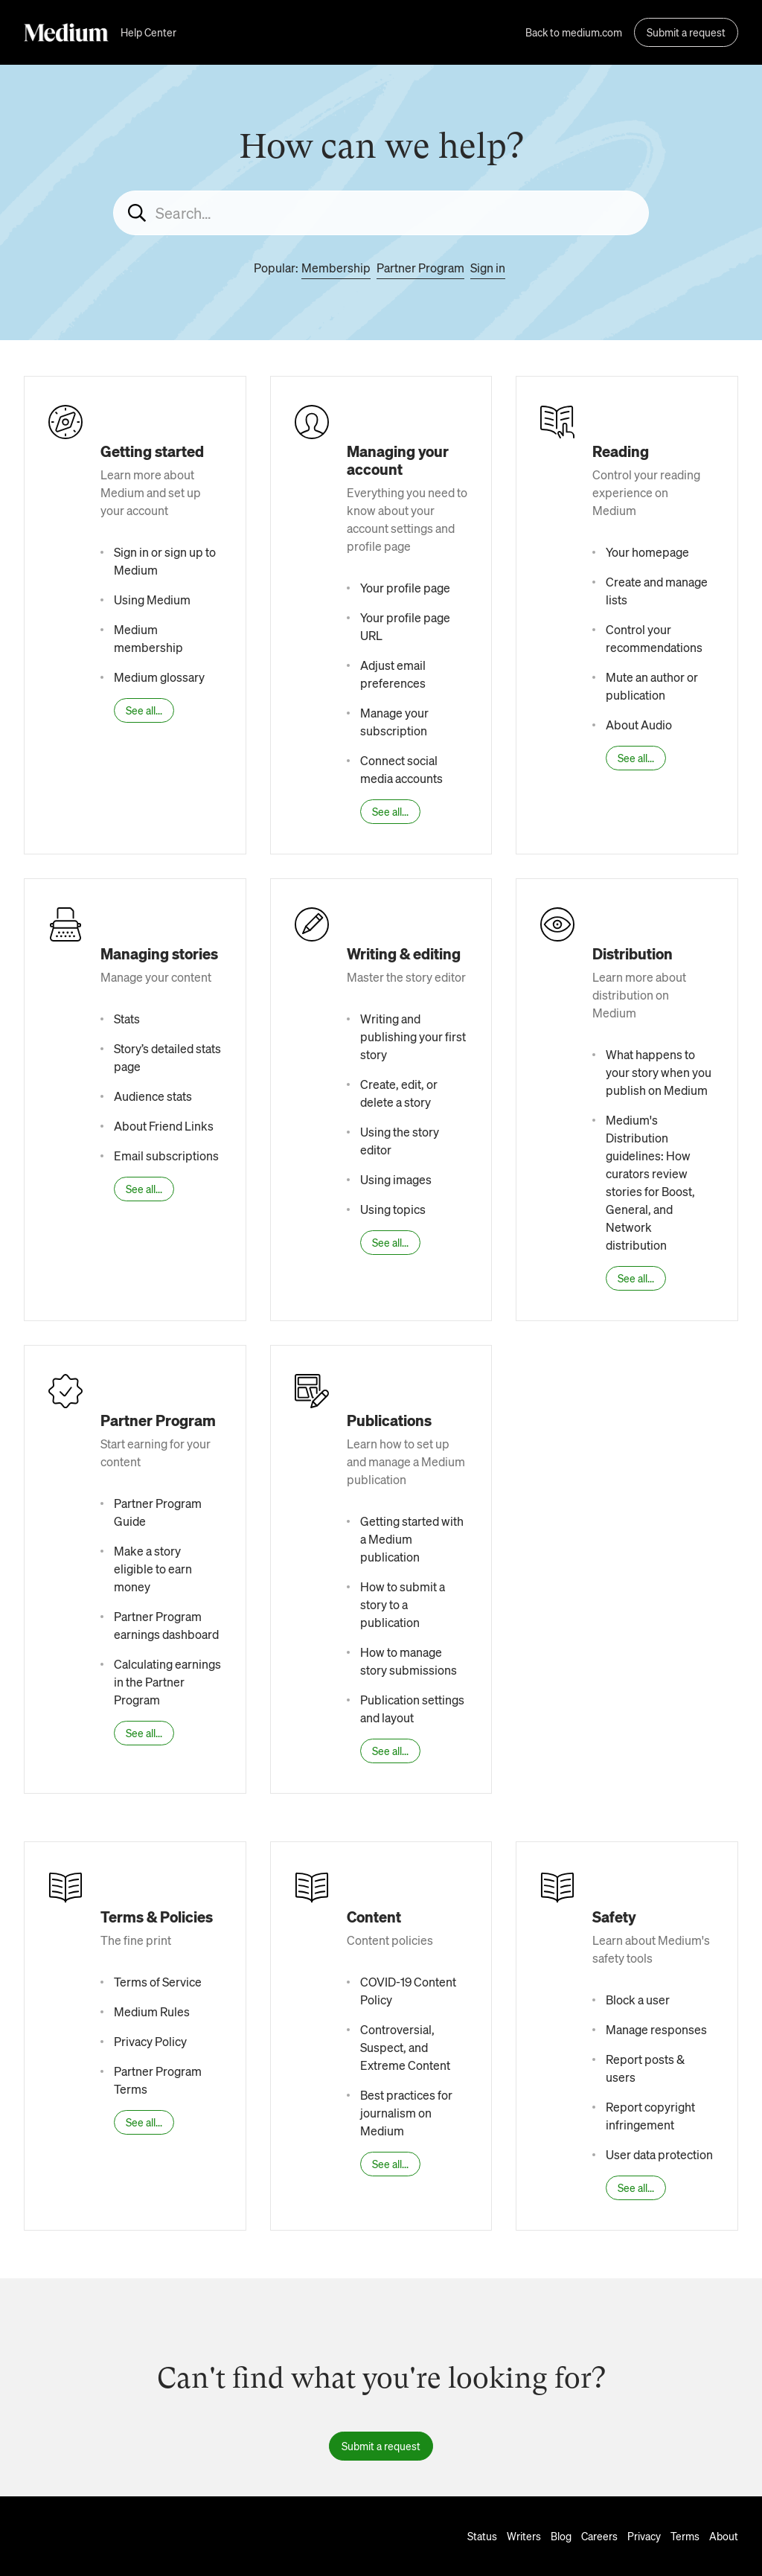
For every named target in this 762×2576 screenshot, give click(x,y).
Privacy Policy (150, 2041)
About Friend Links (164, 1126)
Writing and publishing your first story (413, 1036)
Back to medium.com (573, 32)
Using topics (393, 1209)
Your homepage (647, 552)
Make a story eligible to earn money (153, 1568)
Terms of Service (158, 1981)
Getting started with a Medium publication (412, 1539)
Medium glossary (159, 677)
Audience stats (153, 1096)
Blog (561, 2536)
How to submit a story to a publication (402, 1604)
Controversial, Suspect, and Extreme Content (405, 2047)
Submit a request (686, 32)
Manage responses (656, 2029)
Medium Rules (152, 2011)
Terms (684, 2536)
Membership (336, 267)
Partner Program (420, 267)
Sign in (487, 267)
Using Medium (152, 599)
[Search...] (381, 213)
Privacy (644, 2536)
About (723, 2536)
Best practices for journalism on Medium (406, 2112)
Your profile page (405, 587)
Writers (524, 2536)
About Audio (639, 724)
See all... (144, 710)
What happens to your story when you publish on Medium (658, 1072)
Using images (396, 1179)
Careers (599, 2536)
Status (482, 2536)
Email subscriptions (166, 1155)
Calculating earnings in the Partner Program (167, 1681)
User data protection (659, 2154)
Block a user (638, 1999)
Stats (127, 1018)
